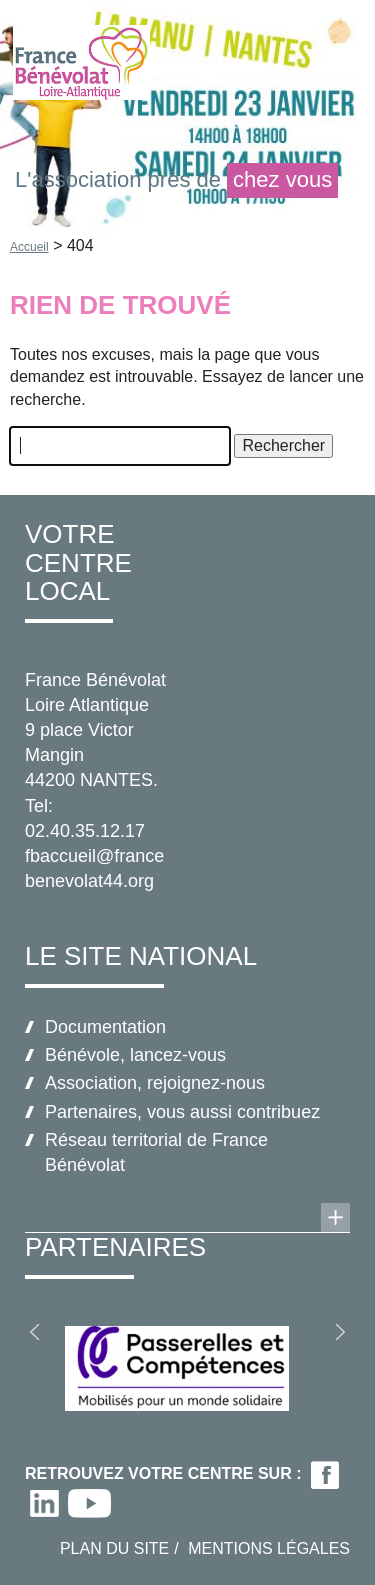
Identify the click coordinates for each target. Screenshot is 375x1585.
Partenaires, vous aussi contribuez (182, 1112)
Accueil (29, 247)
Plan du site (114, 1548)
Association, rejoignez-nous (155, 1083)
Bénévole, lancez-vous (135, 1055)
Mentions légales (269, 1548)
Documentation (105, 1027)
